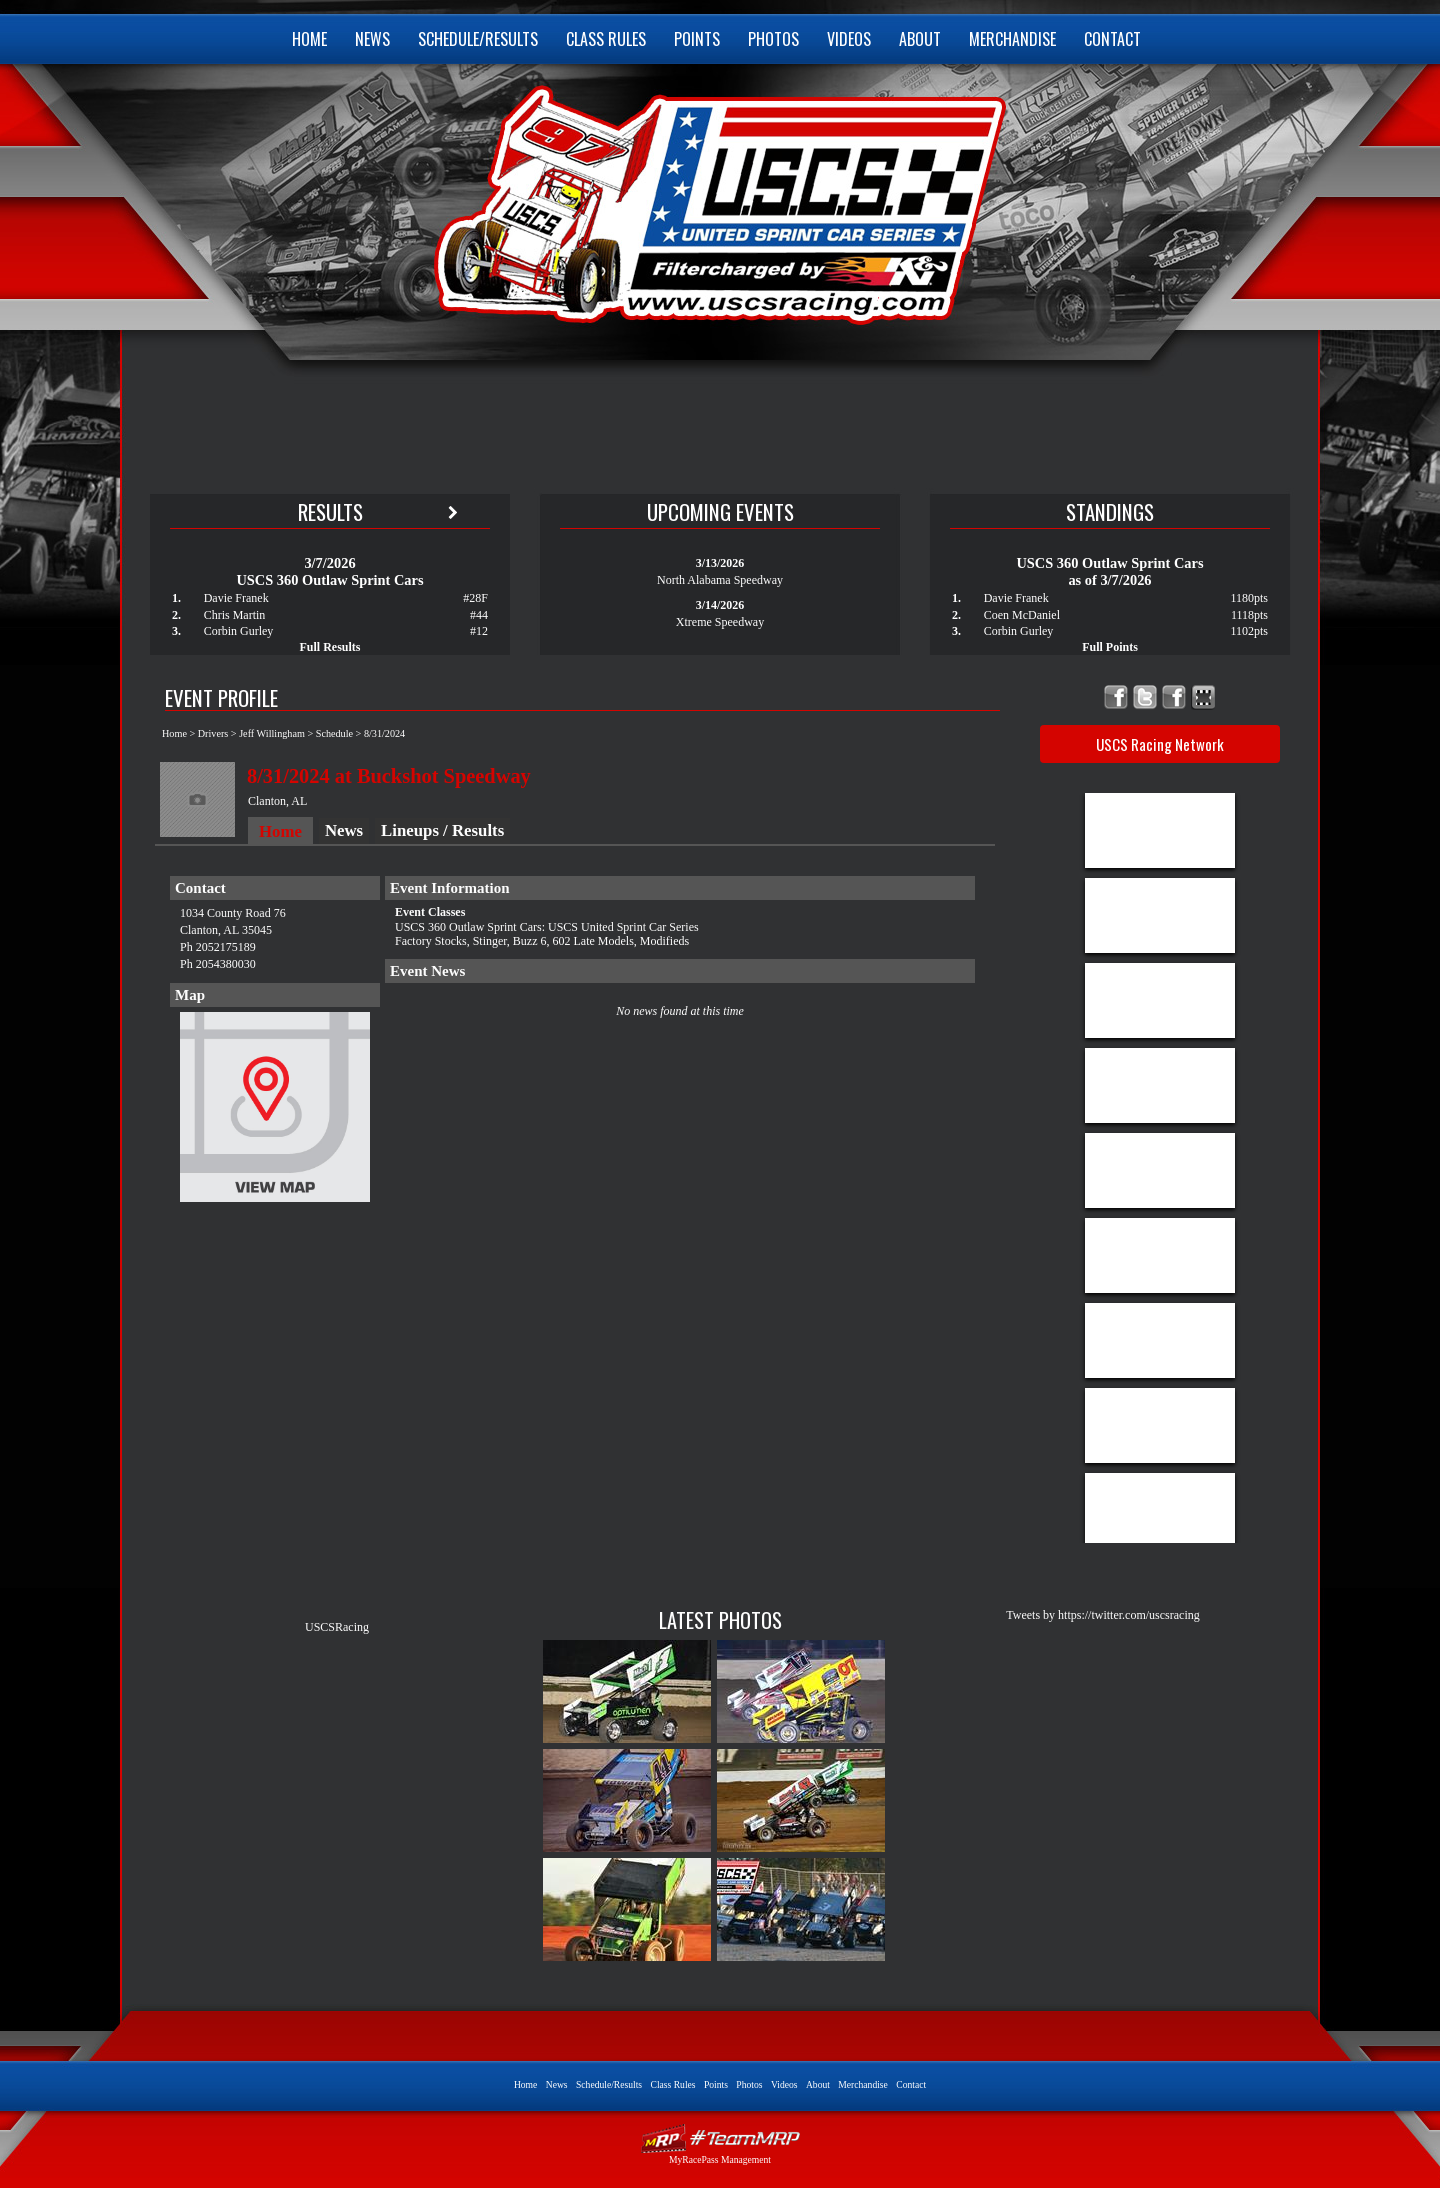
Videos (849, 39)
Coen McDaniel (1022, 615)
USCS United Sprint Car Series (717, 200)
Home (309, 39)
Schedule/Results (478, 39)
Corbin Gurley (239, 631)
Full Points (1110, 647)
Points (697, 39)
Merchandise (1012, 39)
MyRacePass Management (720, 2159)
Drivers (213, 733)
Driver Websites (720, 2138)
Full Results (329, 647)
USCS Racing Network (1160, 744)
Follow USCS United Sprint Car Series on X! (1145, 697)
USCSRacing (337, 1627)
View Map (275, 1112)
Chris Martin (235, 615)
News (372, 39)
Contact (1112, 39)
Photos (773, 39)
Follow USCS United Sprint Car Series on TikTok (1174, 697)
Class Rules (606, 39)
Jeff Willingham (272, 733)
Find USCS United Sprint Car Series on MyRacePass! (1203, 697)
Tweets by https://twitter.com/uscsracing (1102, 1615)
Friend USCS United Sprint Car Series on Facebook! (1116, 697)
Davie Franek (236, 598)
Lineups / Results (442, 830)
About (920, 39)
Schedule (334, 733)
